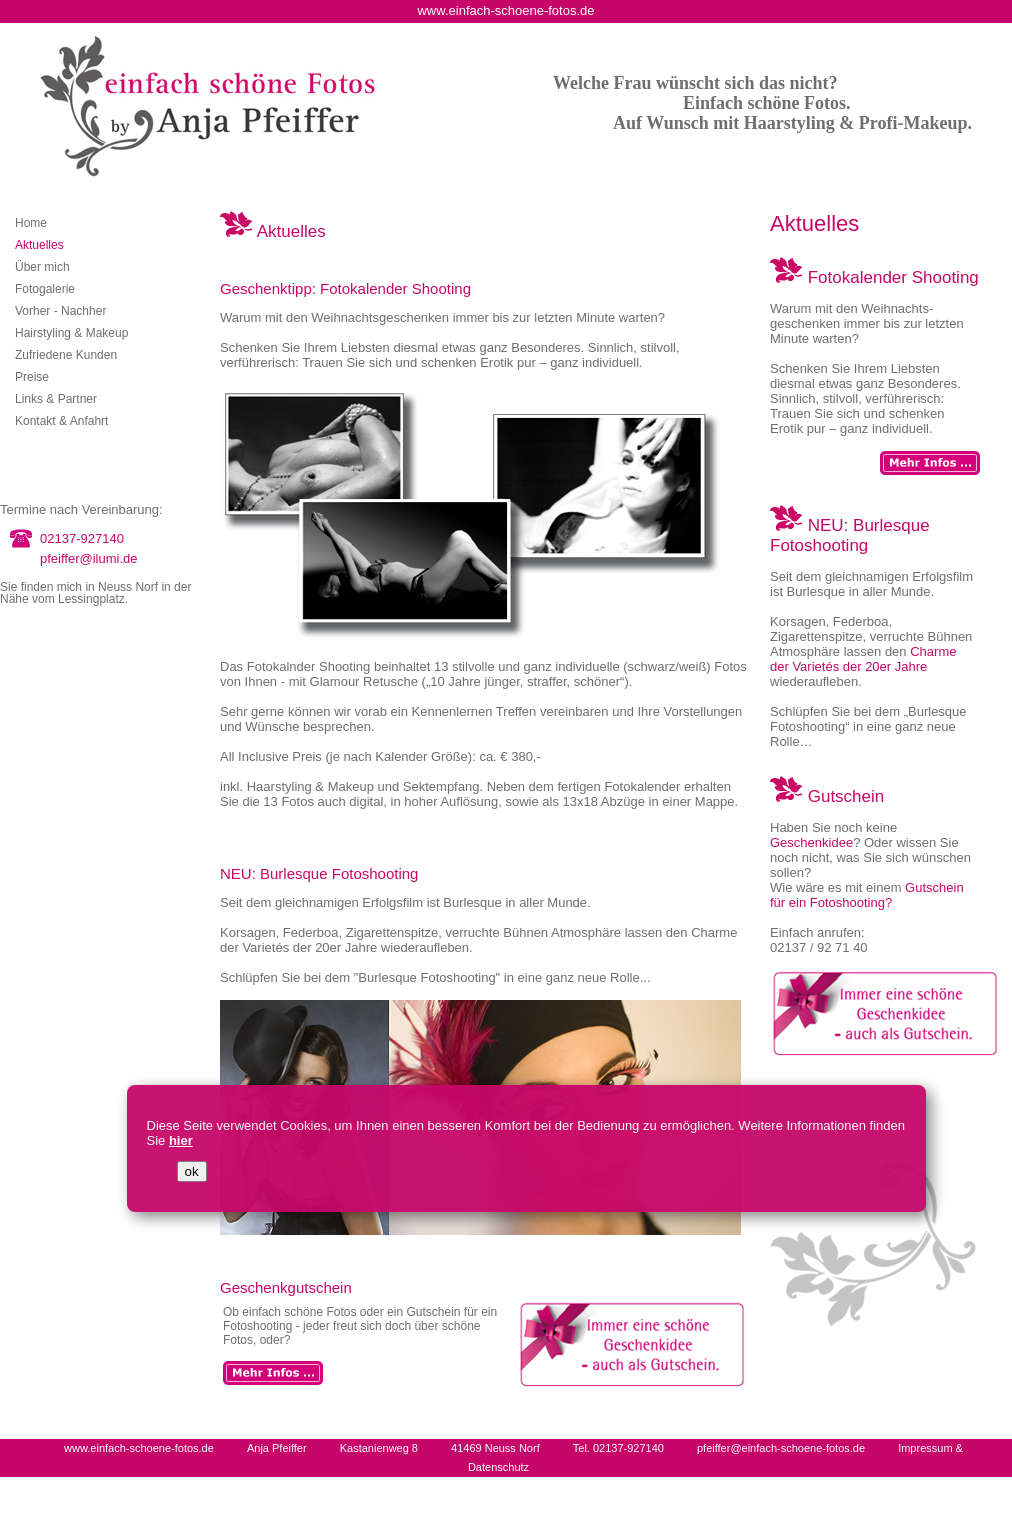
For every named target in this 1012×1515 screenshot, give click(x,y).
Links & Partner (56, 399)
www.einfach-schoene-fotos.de (139, 1448)
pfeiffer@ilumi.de (89, 558)
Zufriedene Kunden (66, 355)
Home (31, 223)
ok (192, 1171)
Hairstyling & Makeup (71, 333)
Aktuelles (39, 245)
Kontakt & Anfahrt (61, 421)
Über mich (42, 267)
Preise (32, 377)
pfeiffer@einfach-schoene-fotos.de (781, 1448)
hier (181, 1140)
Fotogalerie (45, 289)
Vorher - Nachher (60, 311)
